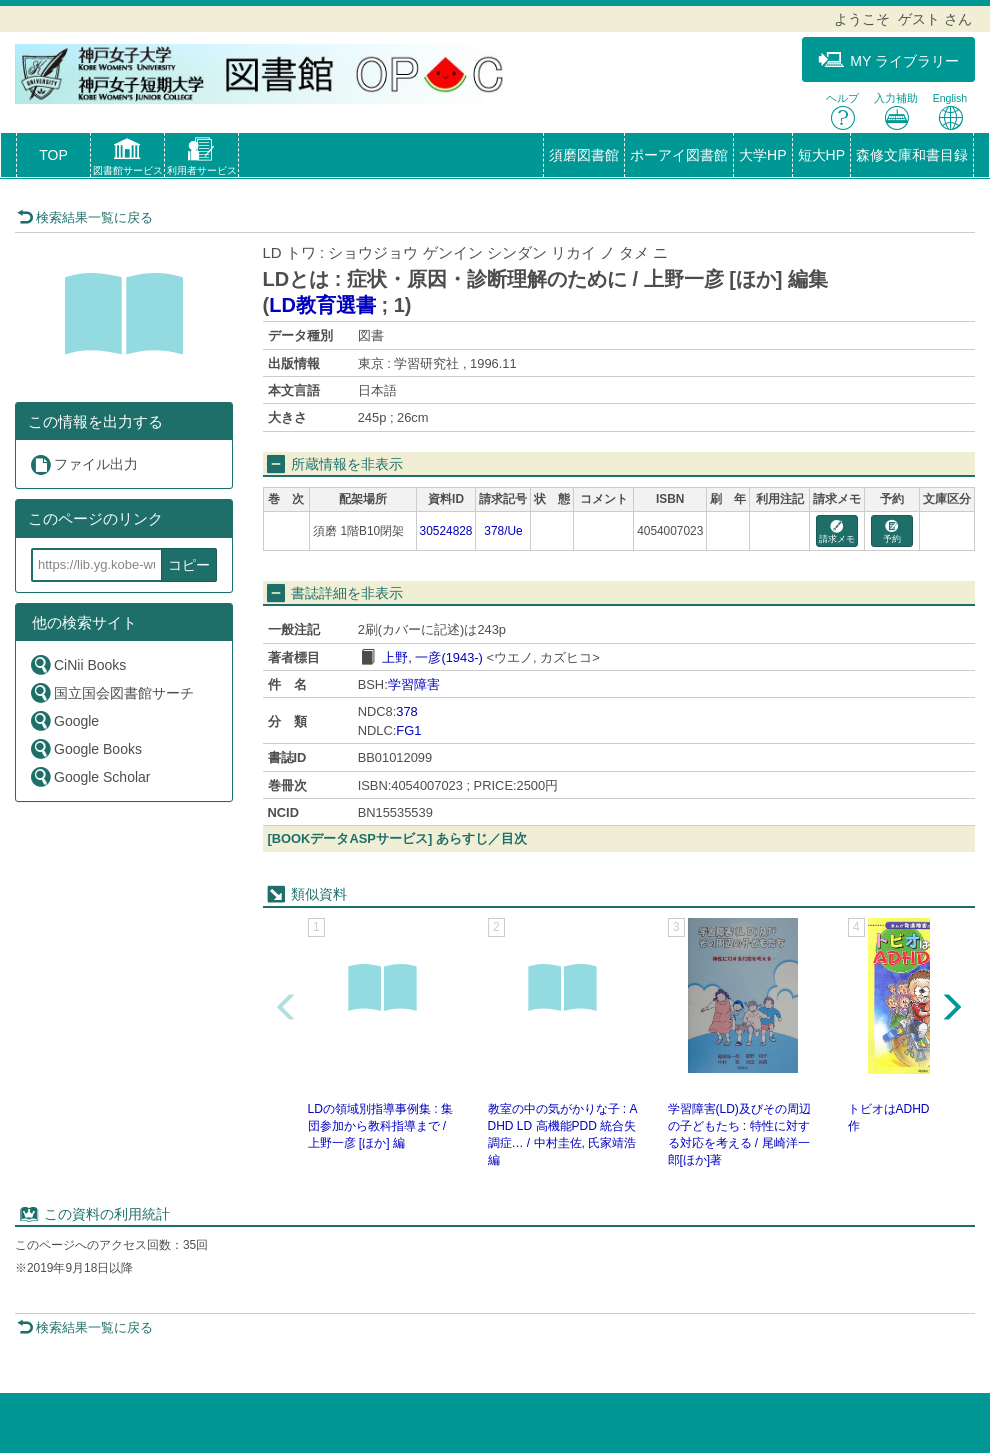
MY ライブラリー (888, 60)
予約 (892, 532)
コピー (189, 565)
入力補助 (896, 111)
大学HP (762, 155)
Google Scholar (90, 776)
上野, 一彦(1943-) (432, 657)
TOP (53, 155)
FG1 (408, 730)
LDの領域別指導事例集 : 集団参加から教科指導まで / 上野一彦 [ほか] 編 (380, 1126)
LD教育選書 (322, 305)
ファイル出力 (83, 464)
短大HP (821, 155)
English (950, 111)
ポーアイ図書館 (679, 155)
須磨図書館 (584, 155)
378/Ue (503, 531)
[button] (127, 159)
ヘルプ (842, 111)
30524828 (446, 531)
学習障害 (414, 684)
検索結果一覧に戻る (85, 217)
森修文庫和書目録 (912, 155)
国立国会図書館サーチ (111, 692)
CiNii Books (77, 664)
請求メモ (837, 532)
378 (406, 711)
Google (64, 720)
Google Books (85, 748)
